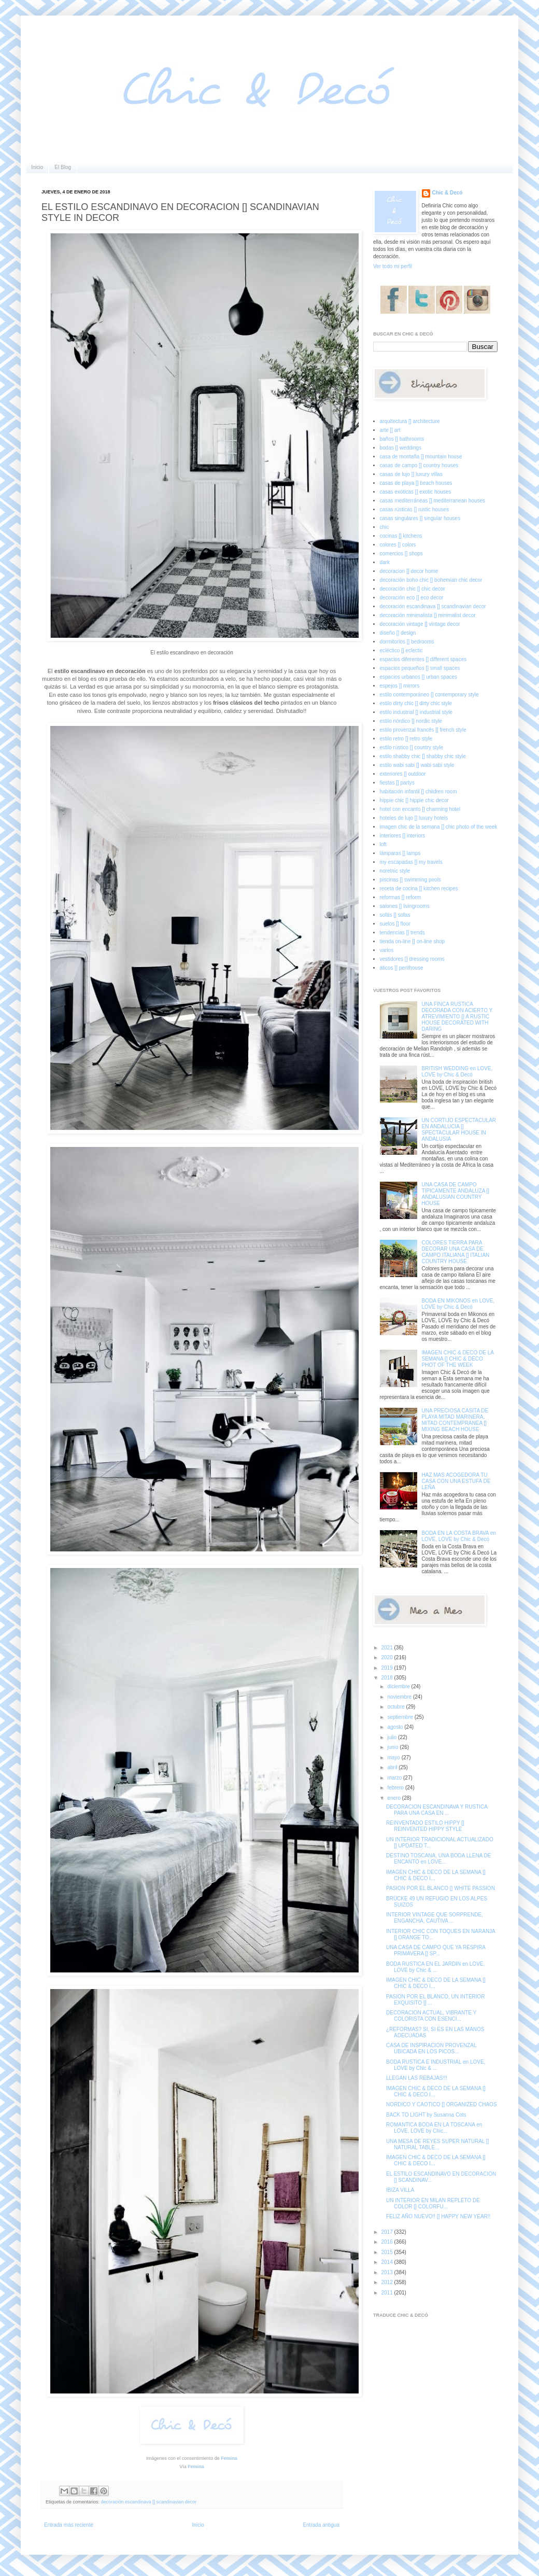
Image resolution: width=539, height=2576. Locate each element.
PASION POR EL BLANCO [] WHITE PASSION (440, 1888)
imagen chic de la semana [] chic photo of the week (439, 827)
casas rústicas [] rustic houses (414, 509)
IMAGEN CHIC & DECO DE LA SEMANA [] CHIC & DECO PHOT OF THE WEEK (458, 1359)
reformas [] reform (400, 897)
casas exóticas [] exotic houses (415, 492)
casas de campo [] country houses (419, 465)
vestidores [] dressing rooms (412, 959)
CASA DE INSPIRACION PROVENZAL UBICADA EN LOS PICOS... (431, 2048)
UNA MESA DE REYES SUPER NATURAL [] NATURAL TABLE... (437, 2144)
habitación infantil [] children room (418, 791)
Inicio (37, 167)
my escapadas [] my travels (411, 862)
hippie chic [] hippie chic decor (414, 800)
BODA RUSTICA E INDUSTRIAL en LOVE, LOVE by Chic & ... (435, 2065)
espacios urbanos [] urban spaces (419, 677)
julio (392, 1737)
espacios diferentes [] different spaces (423, 659)
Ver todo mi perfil (392, 266)
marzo (395, 1778)
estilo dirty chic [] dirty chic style (416, 703)
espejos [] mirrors (400, 686)
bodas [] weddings (401, 448)
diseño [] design (398, 633)
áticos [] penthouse (401, 968)
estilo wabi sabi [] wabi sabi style (417, 765)
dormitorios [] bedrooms (407, 642)
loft (383, 844)
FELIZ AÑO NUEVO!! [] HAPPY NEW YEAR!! (438, 2216)
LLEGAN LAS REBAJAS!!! (416, 2078)
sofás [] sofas (395, 915)
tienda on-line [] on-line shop (412, 941)
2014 (387, 2262)
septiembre (400, 1717)
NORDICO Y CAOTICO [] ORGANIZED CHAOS (441, 2104)
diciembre (399, 1686)
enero (394, 1798)
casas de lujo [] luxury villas (411, 474)
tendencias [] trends (402, 932)
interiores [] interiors (402, 835)
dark (385, 562)
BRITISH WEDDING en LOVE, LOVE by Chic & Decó (457, 1071)
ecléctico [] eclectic (401, 650)
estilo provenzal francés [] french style (423, 730)
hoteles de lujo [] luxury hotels (414, 818)
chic (384, 527)
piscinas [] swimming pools (410, 880)
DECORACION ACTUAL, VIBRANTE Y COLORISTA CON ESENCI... (431, 2016)
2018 (387, 1678)
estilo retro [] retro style (406, 738)
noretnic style (395, 871)
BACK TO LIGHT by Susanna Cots (426, 2115)
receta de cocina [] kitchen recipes (419, 888)
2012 (387, 2282)
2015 (387, 2252)
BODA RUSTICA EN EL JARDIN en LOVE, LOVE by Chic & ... (435, 1967)
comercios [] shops (401, 553)
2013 (387, 2272)
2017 (387, 2232)
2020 (387, 1657)
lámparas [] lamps (400, 853)
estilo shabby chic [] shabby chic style (423, 756)
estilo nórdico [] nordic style (411, 721)
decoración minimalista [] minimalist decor (428, 615)
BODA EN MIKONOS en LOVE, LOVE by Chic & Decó (458, 1304)
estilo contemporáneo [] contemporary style (429, 694)
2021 (387, 1647)
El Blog (62, 167)
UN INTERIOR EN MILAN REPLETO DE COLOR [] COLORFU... (433, 2203)
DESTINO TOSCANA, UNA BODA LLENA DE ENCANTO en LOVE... (438, 1859)
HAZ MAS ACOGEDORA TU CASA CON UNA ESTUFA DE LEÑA (456, 1481)
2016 (387, 2242)
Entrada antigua (321, 2525)
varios (387, 950)
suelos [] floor (395, 924)
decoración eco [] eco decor (412, 597)
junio (393, 1747)
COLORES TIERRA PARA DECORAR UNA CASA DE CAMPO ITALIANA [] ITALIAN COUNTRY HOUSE (456, 1252)
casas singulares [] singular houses (420, 518)
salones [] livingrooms (405, 906)
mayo (394, 1757)
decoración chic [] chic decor (412, 589)
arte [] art (390, 430)
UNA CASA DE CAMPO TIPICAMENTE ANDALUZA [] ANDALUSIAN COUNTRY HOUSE (456, 1194)
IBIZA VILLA (400, 2190)
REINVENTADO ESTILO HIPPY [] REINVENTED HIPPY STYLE (425, 1826)
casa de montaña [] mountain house (421, 456)
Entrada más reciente (68, 2525)
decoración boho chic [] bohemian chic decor (431, 580)
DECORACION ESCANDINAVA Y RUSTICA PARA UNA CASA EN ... (436, 1810)
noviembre (400, 1697)
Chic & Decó (447, 192)
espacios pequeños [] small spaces (420, 668)
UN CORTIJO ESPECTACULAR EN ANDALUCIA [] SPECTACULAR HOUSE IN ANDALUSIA (459, 1129)
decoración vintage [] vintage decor (420, 624)
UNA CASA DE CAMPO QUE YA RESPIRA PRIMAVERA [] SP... (435, 1950)
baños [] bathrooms (402, 439)
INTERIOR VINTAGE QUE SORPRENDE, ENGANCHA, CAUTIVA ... (434, 1918)
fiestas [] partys (397, 783)
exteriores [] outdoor (403, 774)
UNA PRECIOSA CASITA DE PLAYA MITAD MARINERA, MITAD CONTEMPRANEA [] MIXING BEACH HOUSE (455, 1420)
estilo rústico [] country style (412, 747)
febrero (396, 1787)
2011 (387, 2292)
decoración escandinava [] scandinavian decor (149, 2501)
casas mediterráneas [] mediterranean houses (432, 500)
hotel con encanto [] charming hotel (420, 809)
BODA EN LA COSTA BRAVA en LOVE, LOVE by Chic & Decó (459, 1536)
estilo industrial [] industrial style (416, 712)
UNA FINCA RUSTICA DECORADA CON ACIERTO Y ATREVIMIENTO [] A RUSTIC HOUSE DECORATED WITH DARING (457, 1016)
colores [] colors (398, 545)
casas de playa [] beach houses (416, 483)
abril (393, 1767)
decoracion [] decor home (409, 571)
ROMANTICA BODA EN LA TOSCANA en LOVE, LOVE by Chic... (434, 2128)
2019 (387, 1668)
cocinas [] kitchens (401, 536)
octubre (396, 1707)
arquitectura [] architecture (410, 421)
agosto (395, 1727)
